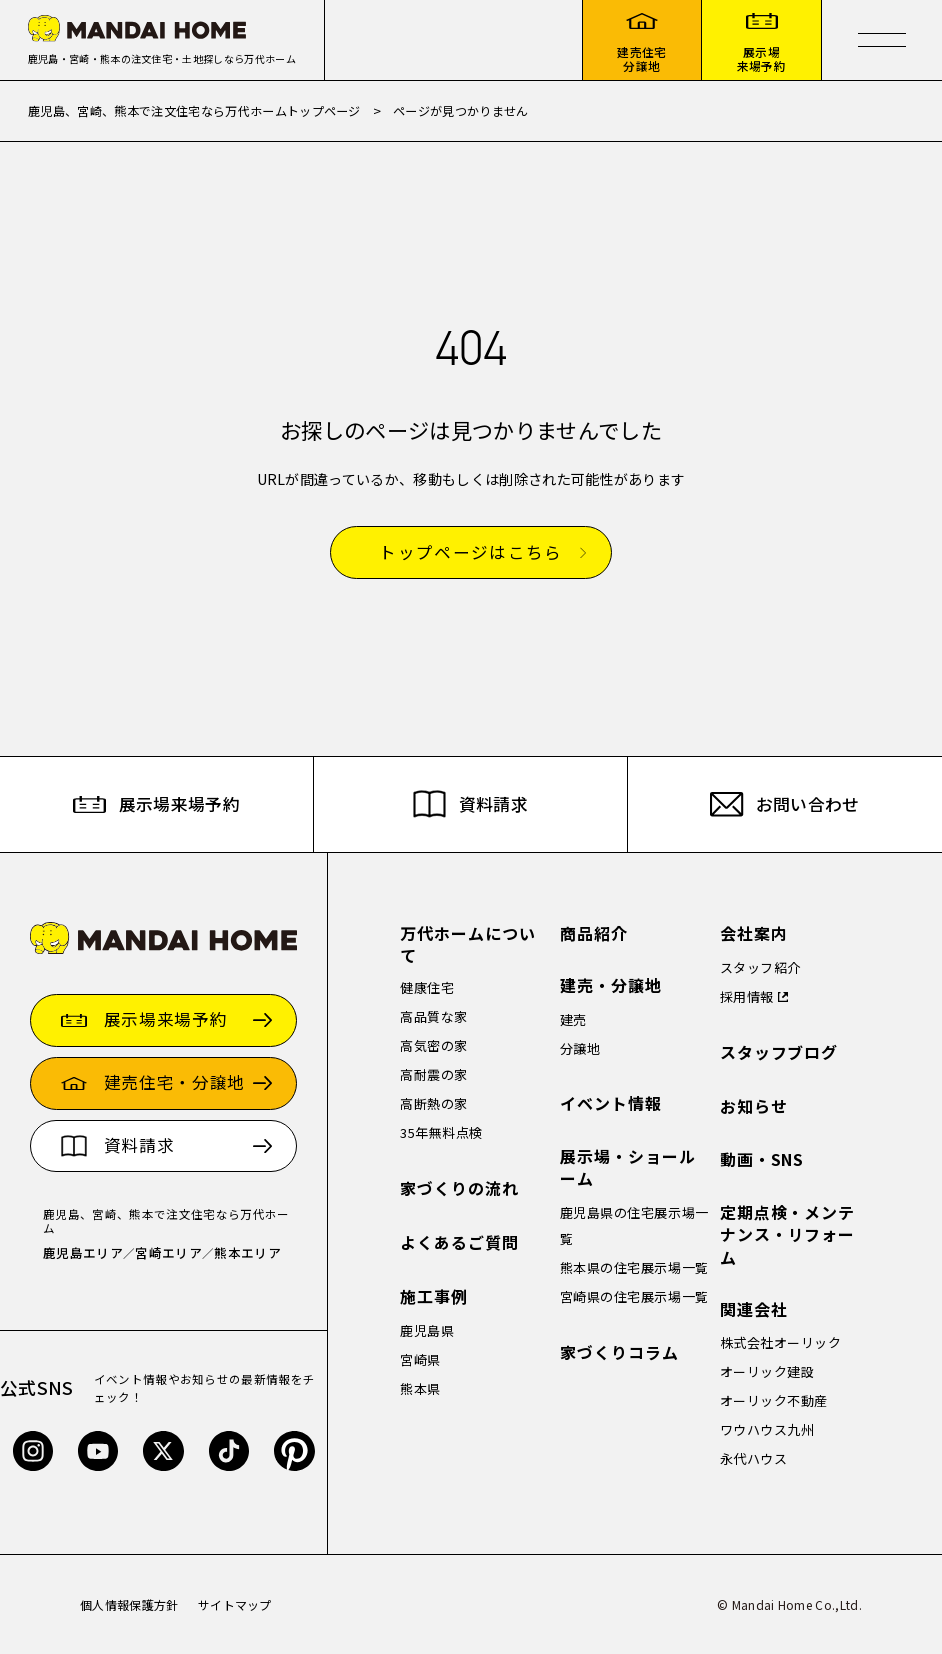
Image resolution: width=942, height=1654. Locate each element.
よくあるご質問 (459, 1242)
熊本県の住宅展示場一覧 (634, 1267)
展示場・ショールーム (628, 1167)
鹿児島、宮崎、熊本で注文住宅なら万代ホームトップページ (194, 110)
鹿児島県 (427, 1330)
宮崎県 (420, 1359)
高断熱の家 (434, 1103)
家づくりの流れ (459, 1188)
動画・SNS (762, 1159)
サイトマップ (235, 1604)
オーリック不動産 (774, 1400)
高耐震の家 (434, 1074)
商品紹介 (594, 933)
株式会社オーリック (781, 1342)
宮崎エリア (168, 1252)
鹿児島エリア (83, 1252)
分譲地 (580, 1048)
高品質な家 (434, 1016)
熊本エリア (247, 1252)
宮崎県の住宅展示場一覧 (634, 1296)
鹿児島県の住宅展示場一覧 (634, 1225)
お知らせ (754, 1106)
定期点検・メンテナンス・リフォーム (788, 1235)
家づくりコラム (619, 1352)
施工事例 (434, 1296)
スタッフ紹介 (760, 967)
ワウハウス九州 (767, 1429)
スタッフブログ (779, 1052)
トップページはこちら (470, 553)
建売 (573, 1019)
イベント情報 (611, 1103)
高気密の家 (434, 1045)
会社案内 (754, 933)
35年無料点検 (441, 1132)
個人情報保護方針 (129, 1604)
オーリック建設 (767, 1371)
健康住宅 (427, 987)
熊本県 (420, 1388)
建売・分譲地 (611, 985)
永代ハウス (754, 1458)
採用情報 (747, 996)
